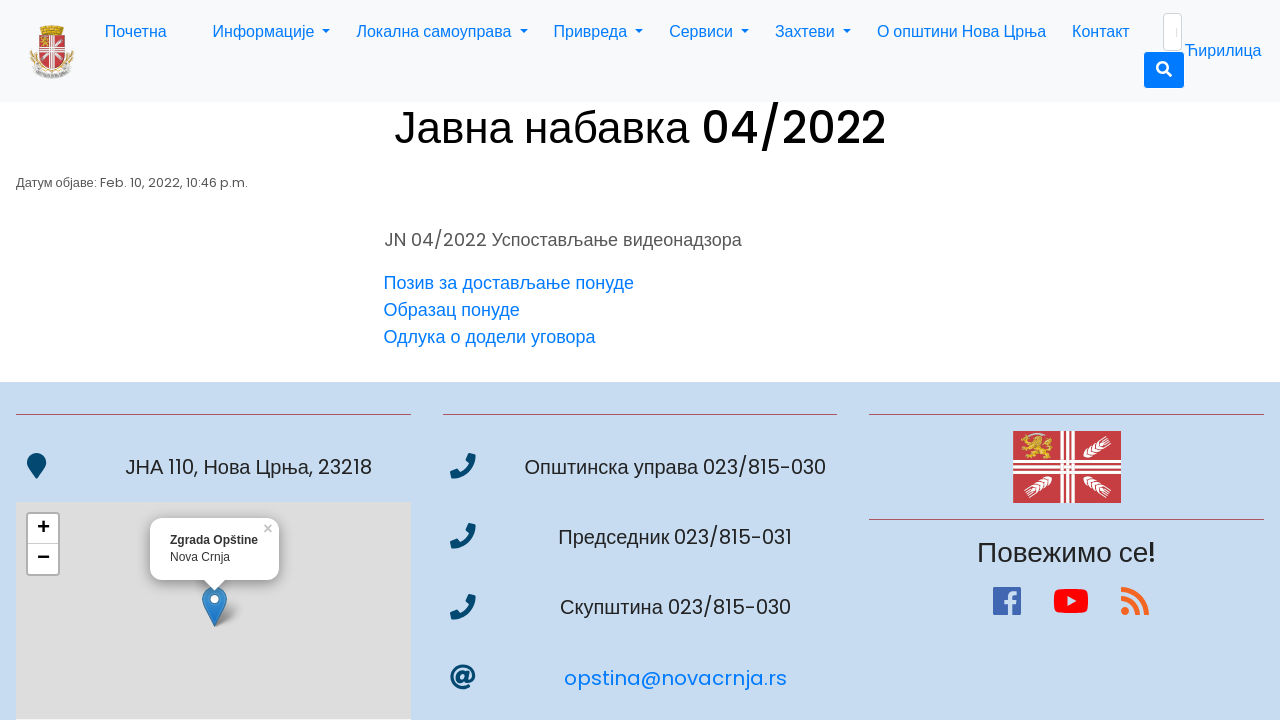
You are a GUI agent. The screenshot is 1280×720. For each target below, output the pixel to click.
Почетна (136, 31)
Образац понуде (452, 309)
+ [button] (43, 529)
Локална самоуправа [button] (435, 31)
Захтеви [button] (807, 31)
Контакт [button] (1101, 31)
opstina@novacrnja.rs (675, 678)
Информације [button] (266, 31)
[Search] (1172, 32)
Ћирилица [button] (1223, 50)
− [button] (43, 559)
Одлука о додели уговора (490, 336)
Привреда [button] (593, 31)
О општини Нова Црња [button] (961, 31)
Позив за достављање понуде (509, 282)
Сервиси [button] (703, 31)
